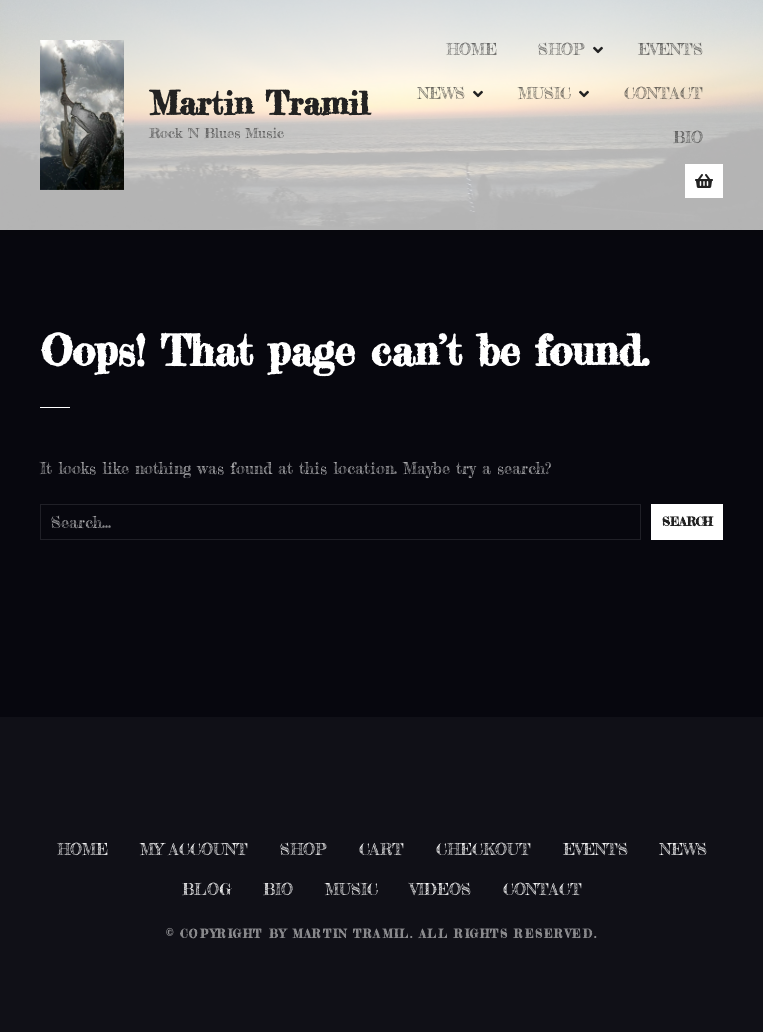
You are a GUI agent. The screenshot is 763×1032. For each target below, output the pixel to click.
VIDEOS (440, 889)
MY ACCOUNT (194, 849)
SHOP (561, 49)
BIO (688, 137)
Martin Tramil (259, 103)
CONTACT (663, 93)
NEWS (441, 93)
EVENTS (670, 49)
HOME (471, 49)
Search (687, 521)
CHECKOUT (483, 849)
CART (381, 849)
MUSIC (544, 93)
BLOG (206, 889)
